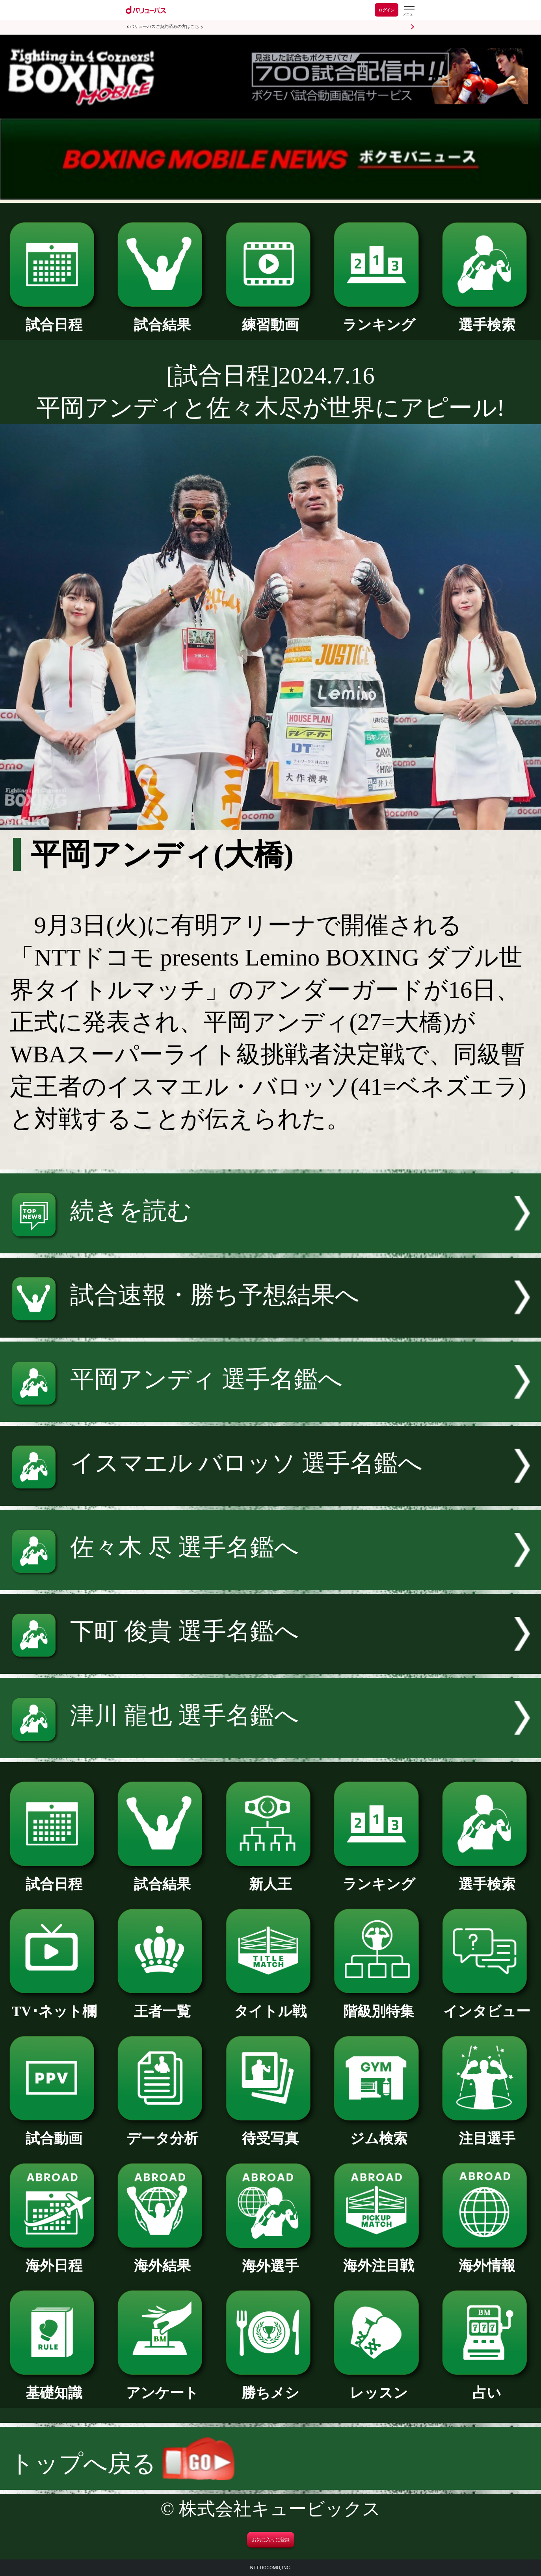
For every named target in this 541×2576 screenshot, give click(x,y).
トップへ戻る (122, 2463)
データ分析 (162, 2131)
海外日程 (54, 2259)
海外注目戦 (378, 2259)
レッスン (378, 2386)
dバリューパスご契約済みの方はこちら (165, 26)
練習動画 (270, 318)
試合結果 (162, 318)
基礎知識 (54, 2386)
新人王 (270, 1877)
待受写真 (270, 2131)
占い (487, 2386)
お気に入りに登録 (271, 2540)
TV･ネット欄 (54, 2004)
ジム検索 (378, 2131)
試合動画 (54, 2131)
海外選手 (270, 2259)
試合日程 (54, 318)
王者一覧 (162, 2004)
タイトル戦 (270, 2004)
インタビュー (487, 2004)
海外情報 (487, 2259)
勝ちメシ (270, 2386)
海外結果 (162, 2259)
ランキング (378, 318)
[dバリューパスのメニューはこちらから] (409, 11)
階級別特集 (378, 2004)
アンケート (162, 2386)
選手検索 (487, 318)
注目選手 (487, 2131)
